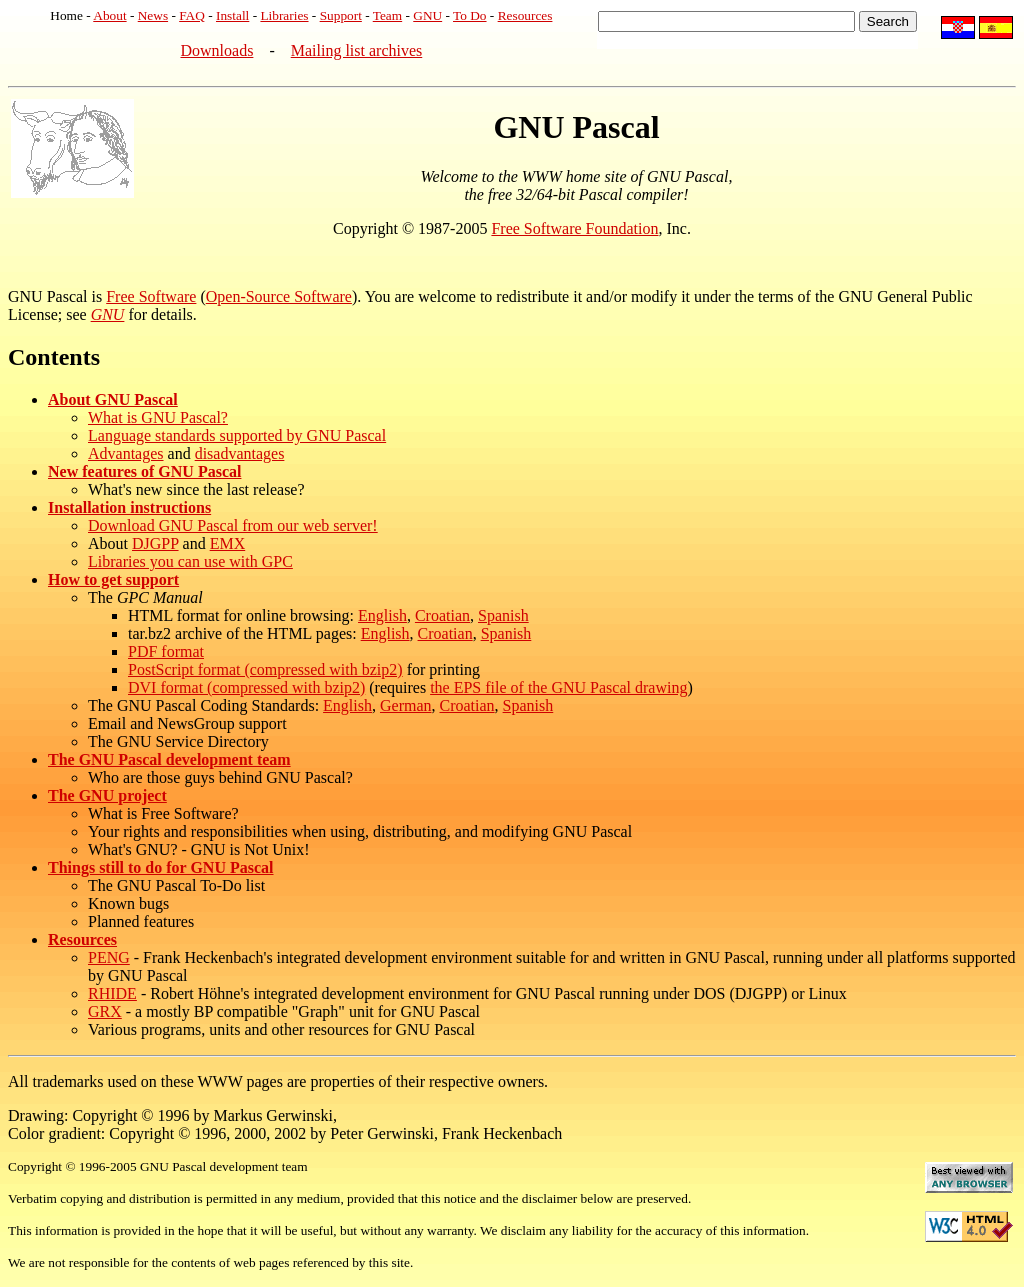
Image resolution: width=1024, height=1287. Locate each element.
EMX (228, 543)
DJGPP (155, 543)
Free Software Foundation (574, 228)
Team (387, 15)
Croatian (442, 615)
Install (232, 15)
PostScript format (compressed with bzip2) (265, 669)
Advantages (126, 453)
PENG (109, 957)
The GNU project (107, 795)
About (109, 15)
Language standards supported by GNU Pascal (237, 435)
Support (341, 15)
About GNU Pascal (113, 399)
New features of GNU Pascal (144, 471)
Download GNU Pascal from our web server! (233, 525)
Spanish (503, 615)
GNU (427, 15)
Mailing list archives (357, 50)
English (382, 615)
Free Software (151, 296)
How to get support (113, 579)
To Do (470, 15)
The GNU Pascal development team (169, 759)
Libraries (284, 15)
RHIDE (112, 993)
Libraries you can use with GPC (190, 561)
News (153, 15)
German (406, 705)
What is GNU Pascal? (158, 417)
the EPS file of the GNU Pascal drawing (558, 687)
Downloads (217, 50)
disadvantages (240, 453)
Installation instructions (129, 507)
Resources (525, 15)
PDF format (166, 651)
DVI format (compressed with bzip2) (246, 687)
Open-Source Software (279, 296)
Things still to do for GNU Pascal (161, 867)
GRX (105, 1011)
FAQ (192, 15)
